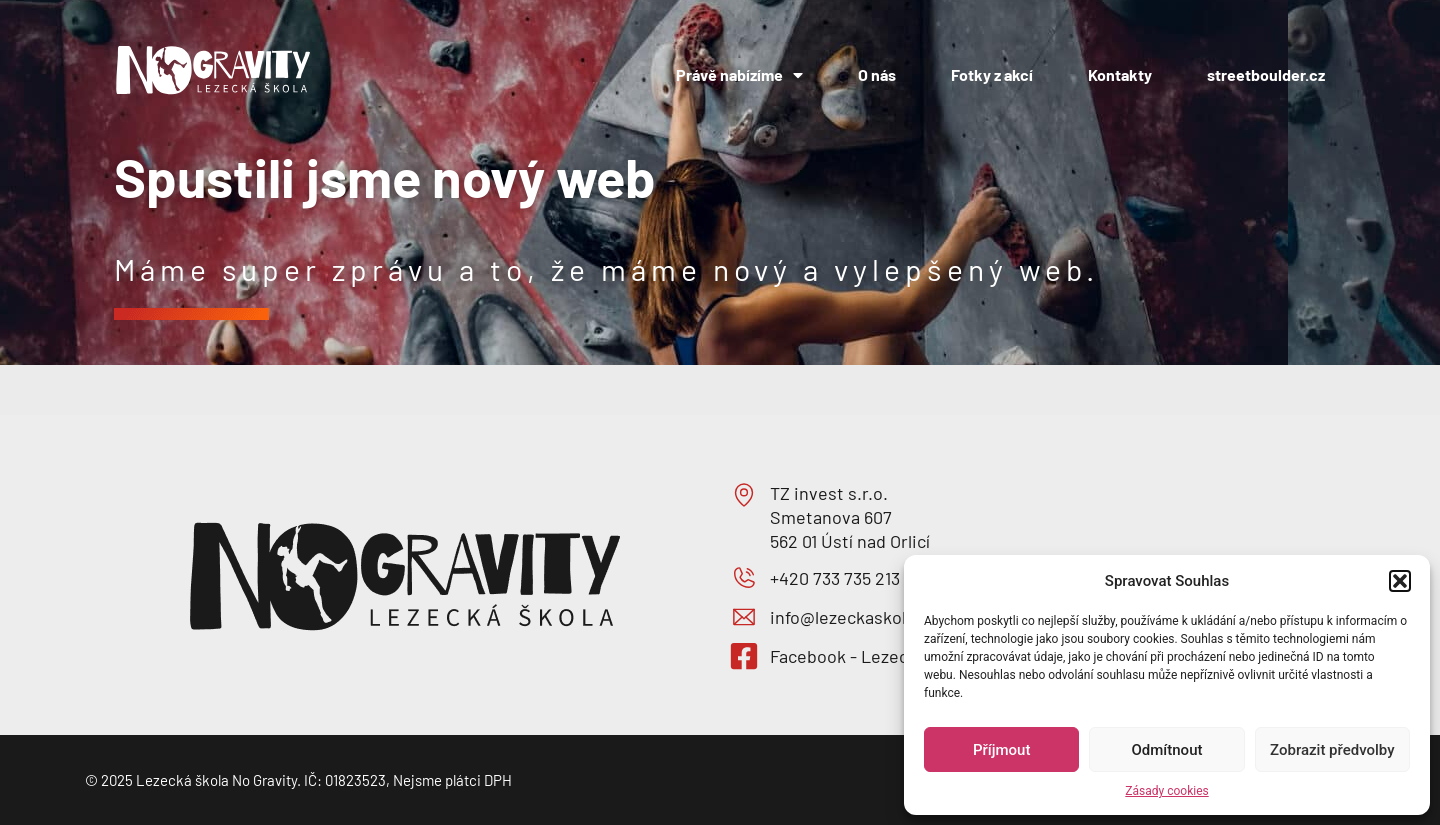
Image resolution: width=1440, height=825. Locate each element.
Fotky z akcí (992, 74)
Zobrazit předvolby (1332, 750)
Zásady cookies (1166, 791)
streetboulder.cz (1266, 74)
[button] (1400, 581)
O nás (877, 74)
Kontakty (1120, 74)
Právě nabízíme (739, 75)
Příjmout (1001, 750)
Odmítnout (1167, 750)
